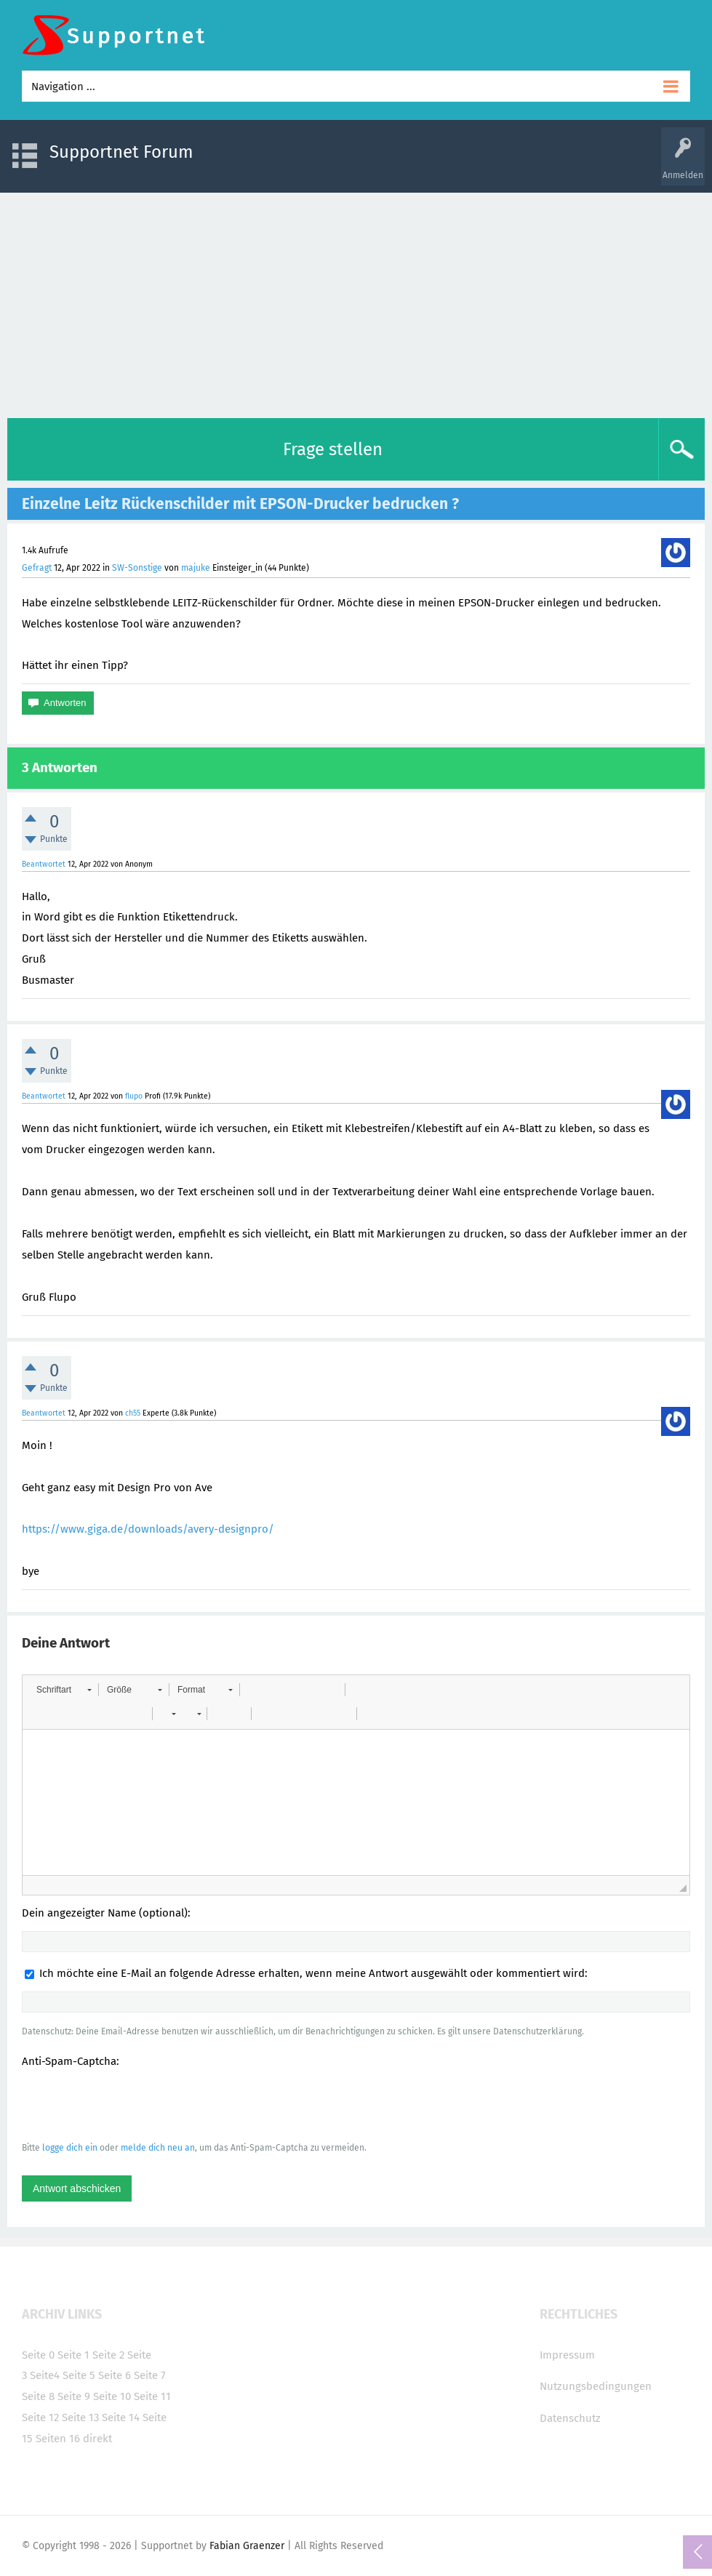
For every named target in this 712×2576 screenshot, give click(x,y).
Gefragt (37, 568)
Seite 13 (80, 2417)
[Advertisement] (356, 302)
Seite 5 (79, 2375)
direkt (97, 2438)
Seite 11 (152, 2396)
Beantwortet (43, 864)
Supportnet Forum (121, 152)
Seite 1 (73, 2355)
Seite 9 (73, 2396)
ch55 (132, 1413)
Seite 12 (40, 2417)
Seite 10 (112, 2396)
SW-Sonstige (137, 568)
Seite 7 (150, 2375)
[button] (63, 1690)
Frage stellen (333, 449)
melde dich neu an (158, 2148)
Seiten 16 (58, 2438)
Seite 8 (38, 2396)
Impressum (567, 2355)
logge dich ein (69, 2148)
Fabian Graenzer (246, 2546)
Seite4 (45, 2375)
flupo (134, 1096)
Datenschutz (570, 2418)
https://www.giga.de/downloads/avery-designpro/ (148, 1529)
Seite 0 (38, 2355)
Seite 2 (108, 2355)
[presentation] (132, 2104)
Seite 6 (114, 2375)
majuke (195, 568)
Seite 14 (121, 2417)
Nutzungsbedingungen (596, 2386)
